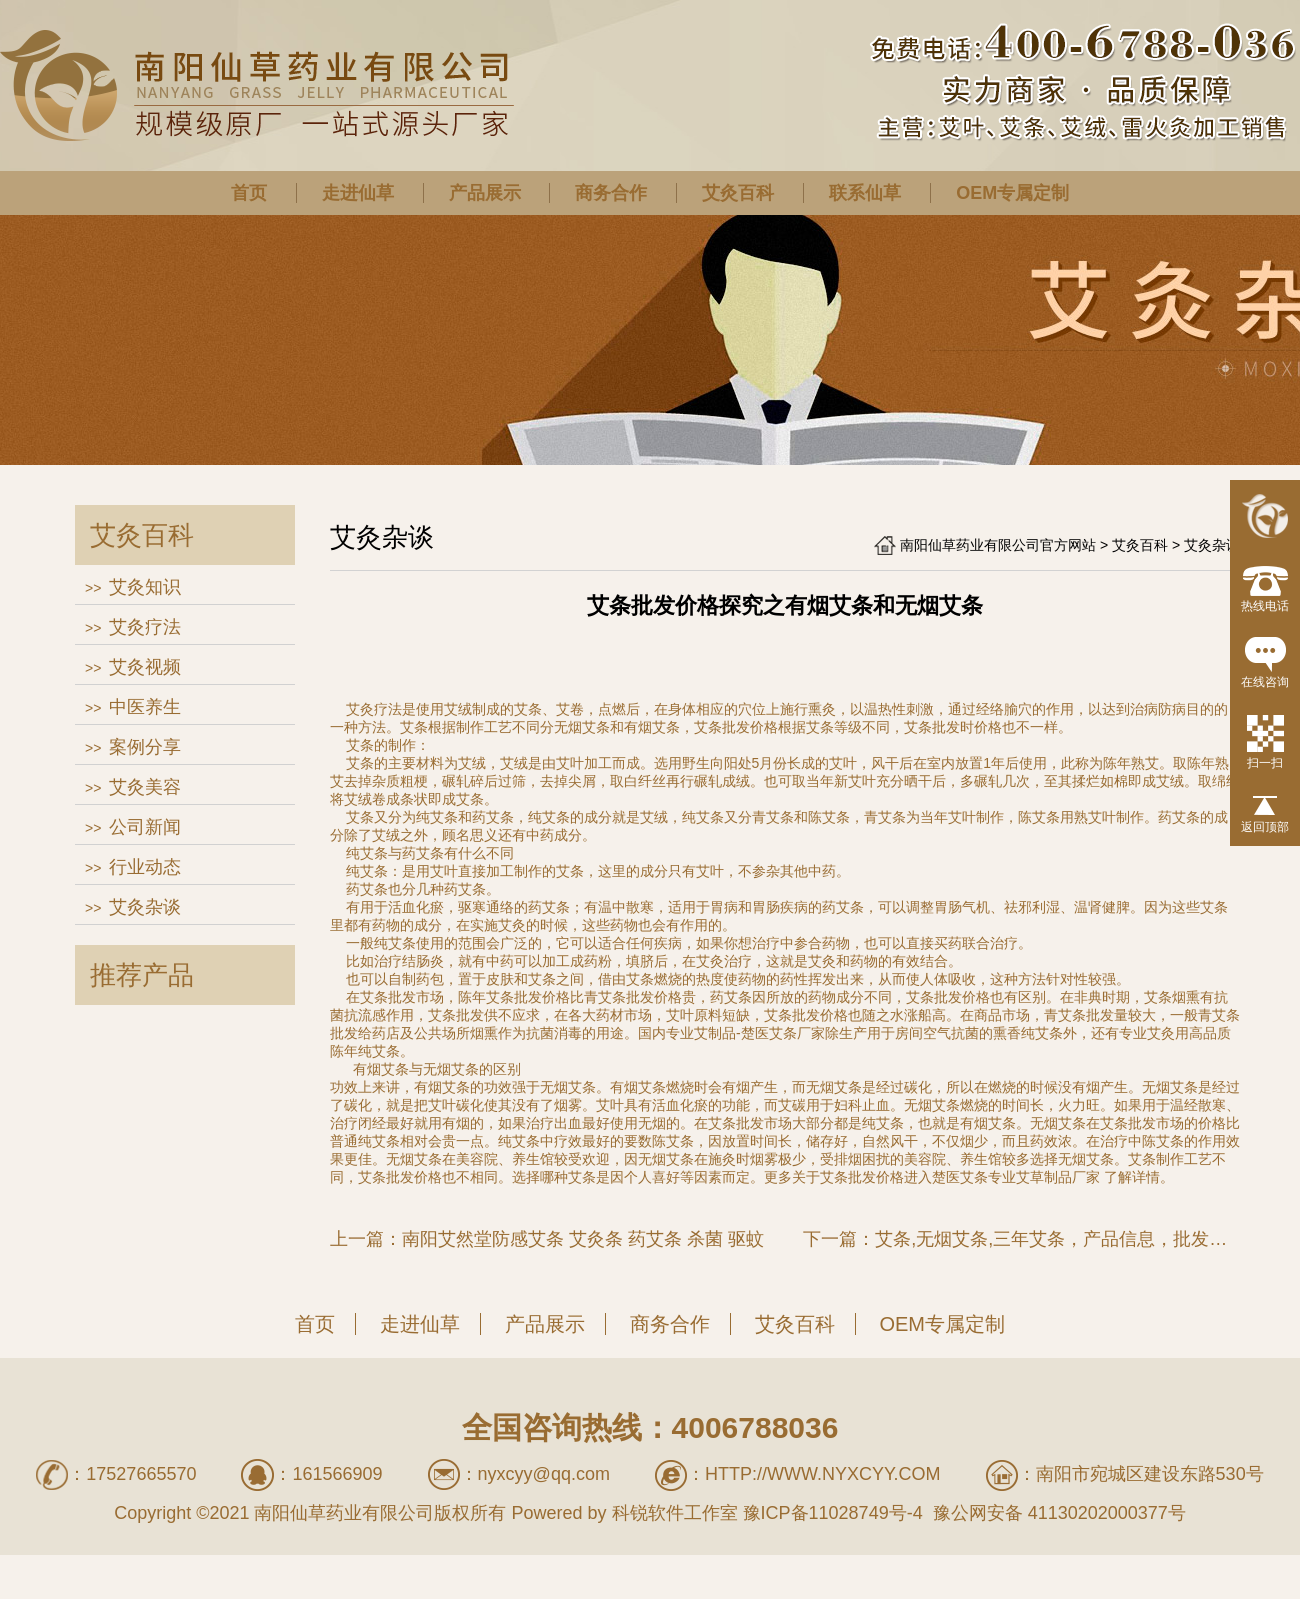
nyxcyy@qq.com (544, 1474)
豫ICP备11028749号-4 (833, 1513)
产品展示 (485, 193)
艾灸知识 (145, 587)
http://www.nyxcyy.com (823, 1474)
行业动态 (145, 867)
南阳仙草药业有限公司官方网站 (998, 545)
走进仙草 (358, 193)
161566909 (337, 1474)
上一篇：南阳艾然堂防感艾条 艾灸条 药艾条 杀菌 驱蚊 (547, 1239)
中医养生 (145, 707)
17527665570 (141, 1474)
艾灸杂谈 (145, 907)
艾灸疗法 (145, 627)
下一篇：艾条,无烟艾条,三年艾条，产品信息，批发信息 (1021, 1239)
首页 (249, 193)
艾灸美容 (145, 787)
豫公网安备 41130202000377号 (1057, 1513)
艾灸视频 (145, 667)
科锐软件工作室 (675, 1513)
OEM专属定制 (1012, 193)
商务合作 (611, 193)
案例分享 (145, 747)
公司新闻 (145, 827)
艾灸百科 (738, 193)
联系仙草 (865, 193)
